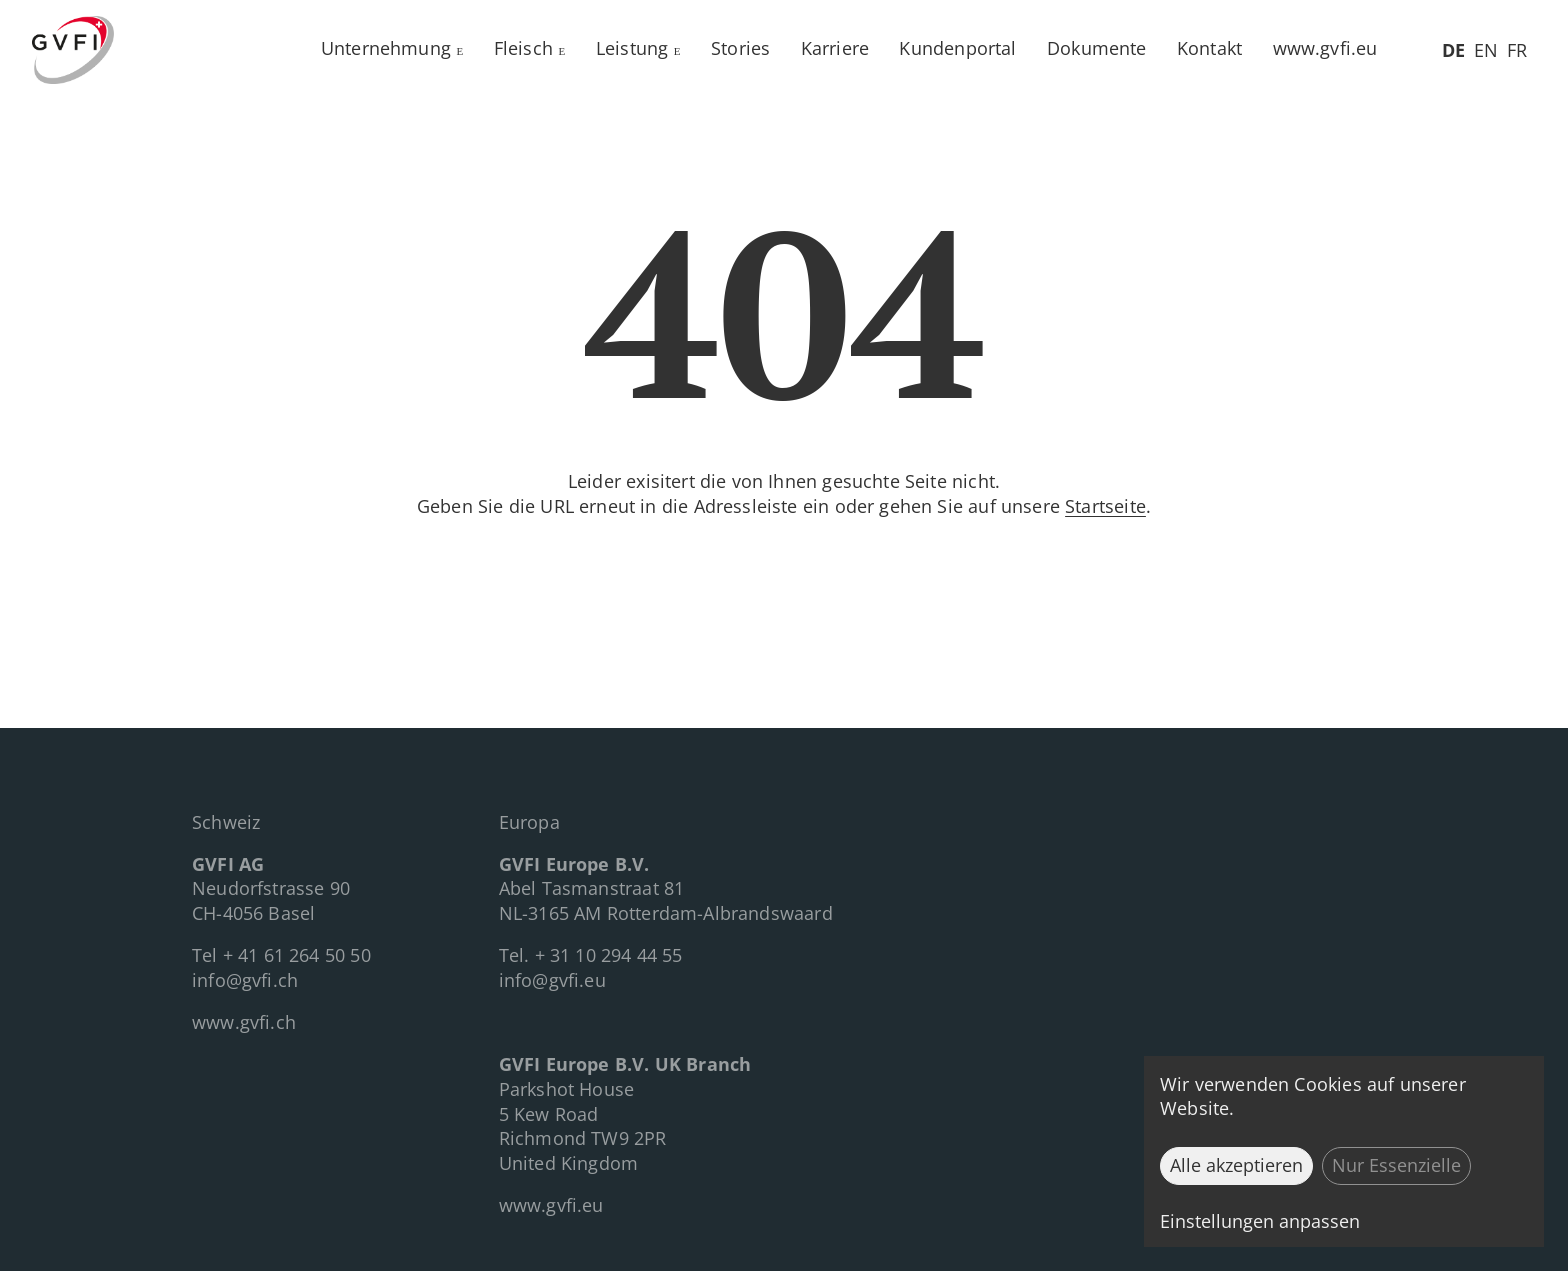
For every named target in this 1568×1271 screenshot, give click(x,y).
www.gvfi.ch (244, 1022)
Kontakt (1209, 48)
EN (1486, 50)
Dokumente (1097, 48)
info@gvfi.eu (552, 980)
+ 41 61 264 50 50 (297, 955)
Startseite (1105, 506)
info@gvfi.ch (245, 980)
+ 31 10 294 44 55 (609, 955)
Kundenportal (957, 48)
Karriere (835, 48)
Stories (740, 48)
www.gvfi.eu (1325, 48)
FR (1517, 50)
